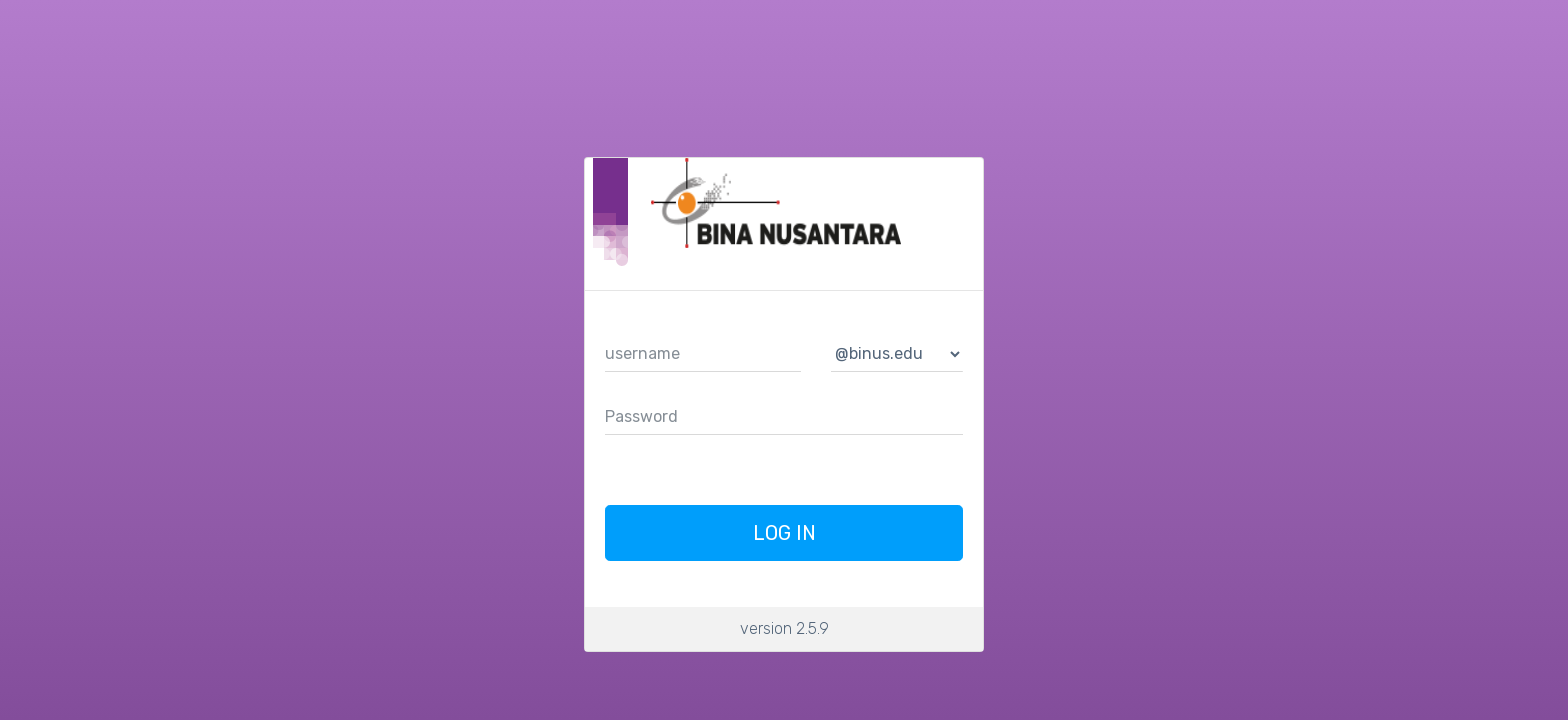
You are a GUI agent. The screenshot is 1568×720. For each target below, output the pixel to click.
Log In (784, 533)
